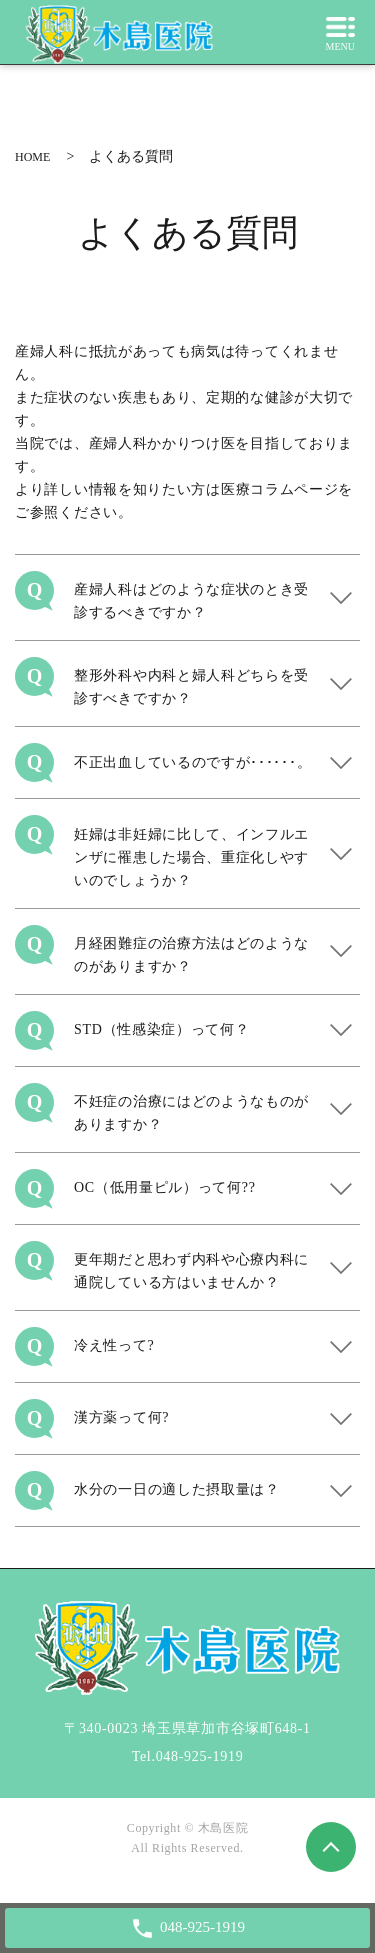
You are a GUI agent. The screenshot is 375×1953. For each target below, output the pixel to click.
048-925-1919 (200, 1756)
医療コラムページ (280, 489)
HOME (32, 157)
